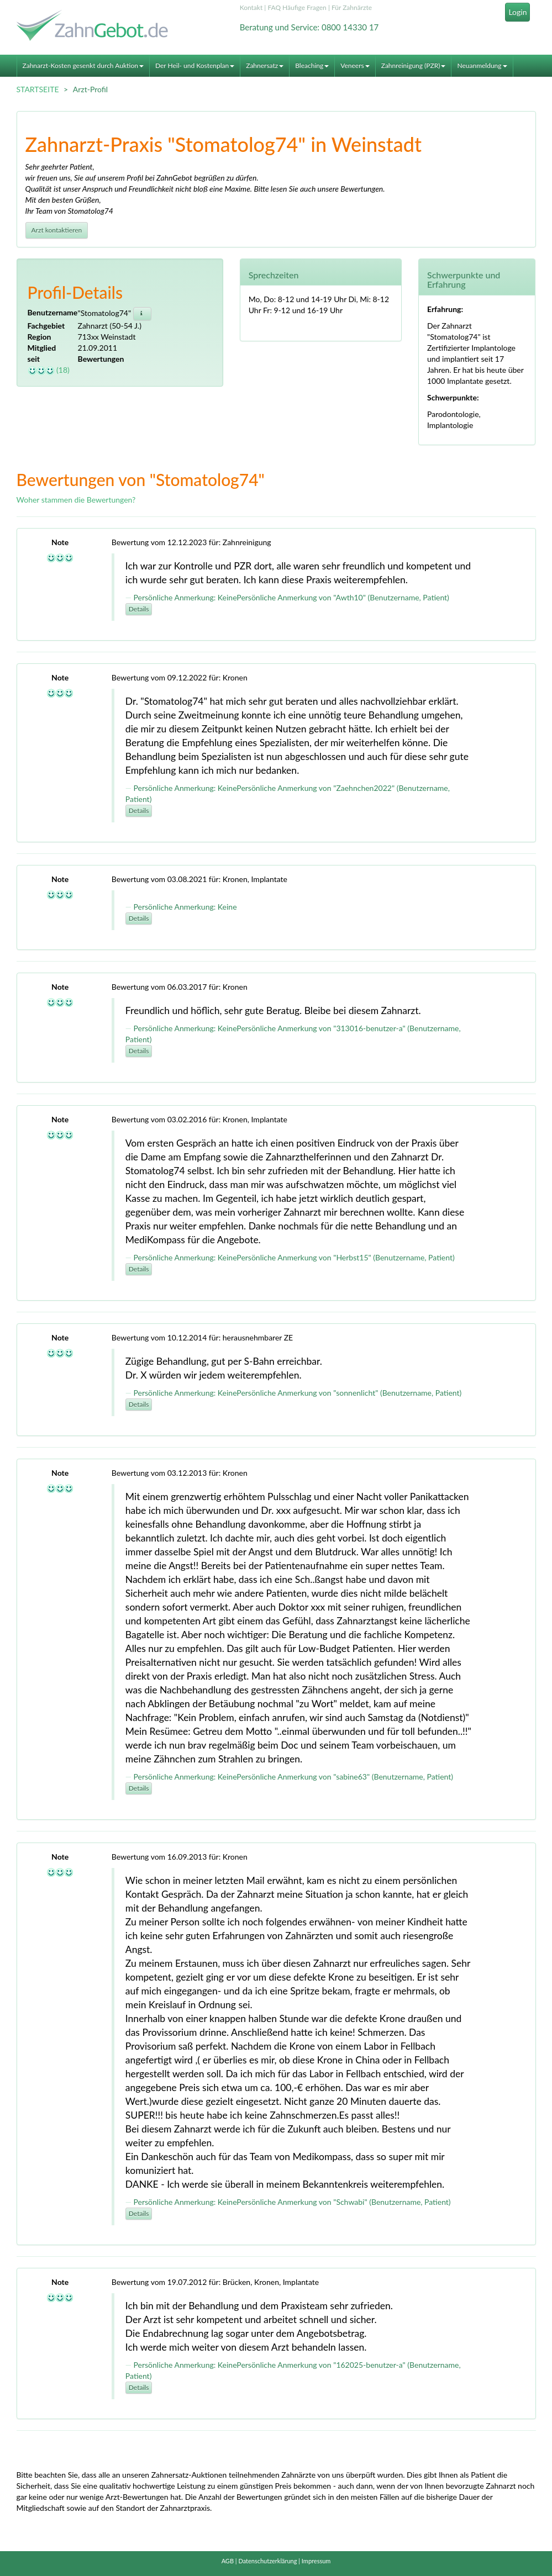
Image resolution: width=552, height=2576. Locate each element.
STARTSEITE (38, 89)
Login (517, 12)
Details (139, 609)
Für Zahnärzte (352, 7)
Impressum (316, 2560)
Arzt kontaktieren (56, 230)
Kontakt (251, 7)
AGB (228, 2560)
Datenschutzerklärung (267, 2560)
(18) (49, 369)
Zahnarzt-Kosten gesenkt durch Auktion (83, 65)
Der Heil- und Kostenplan (194, 65)
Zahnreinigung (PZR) (413, 65)
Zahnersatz (264, 65)
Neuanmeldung (482, 65)
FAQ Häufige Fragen (296, 7)
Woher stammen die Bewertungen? (76, 499)
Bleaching (312, 65)
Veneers (354, 65)
